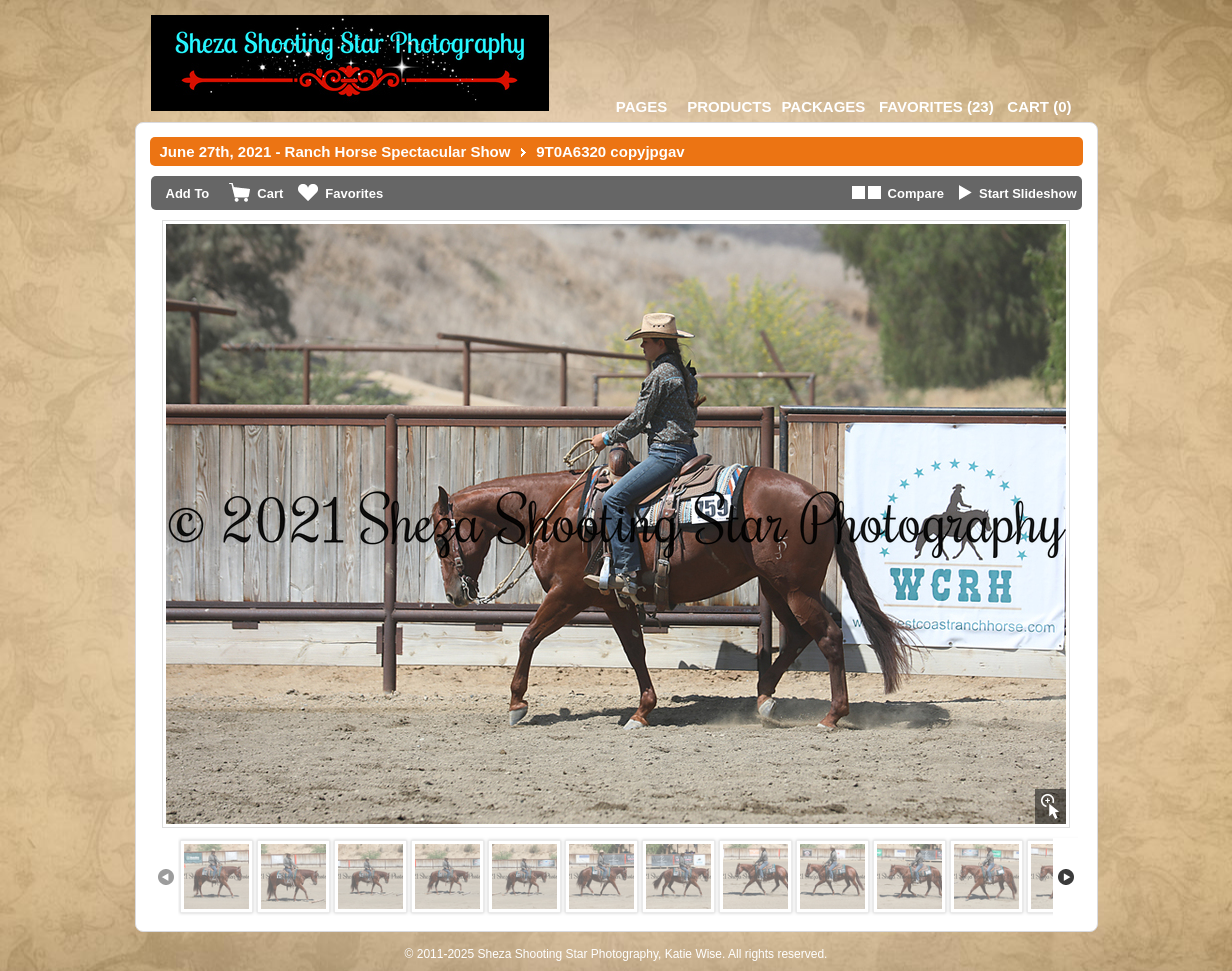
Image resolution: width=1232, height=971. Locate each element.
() (936, 106)
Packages (823, 106)
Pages (641, 106)
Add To (188, 193)
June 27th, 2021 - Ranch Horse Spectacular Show (335, 151)
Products (729, 106)
